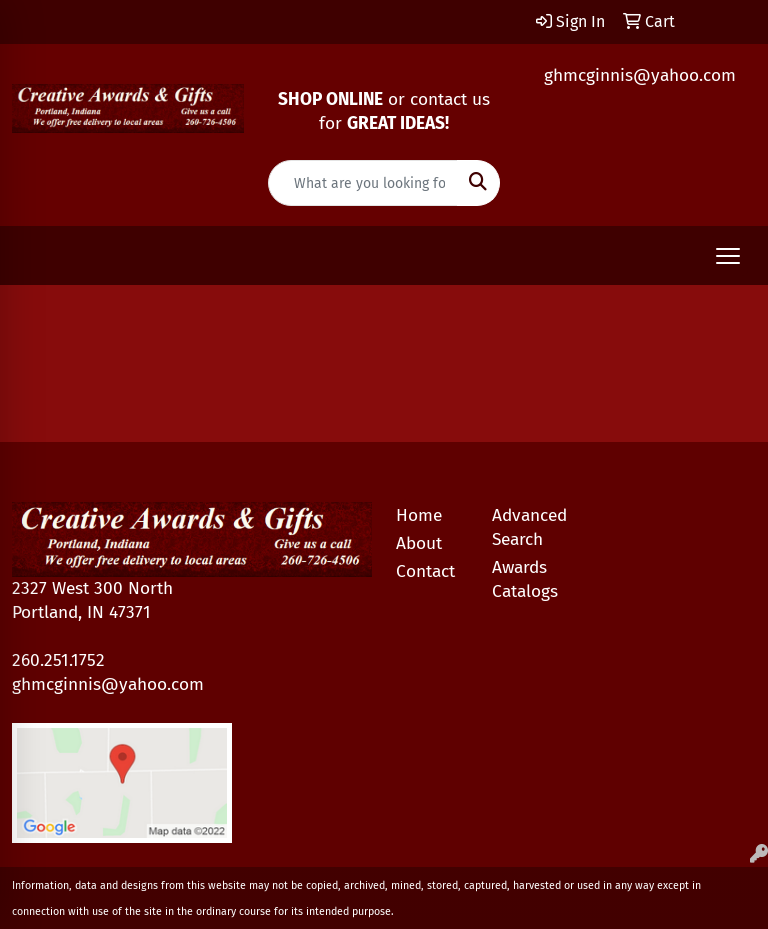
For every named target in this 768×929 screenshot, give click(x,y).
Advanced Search (528, 527)
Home (419, 515)
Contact (425, 571)
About (419, 543)
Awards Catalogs (525, 579)
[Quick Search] (363, 183)
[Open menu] (728, 256)
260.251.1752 (58, 660)
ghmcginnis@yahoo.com (640, 75)
